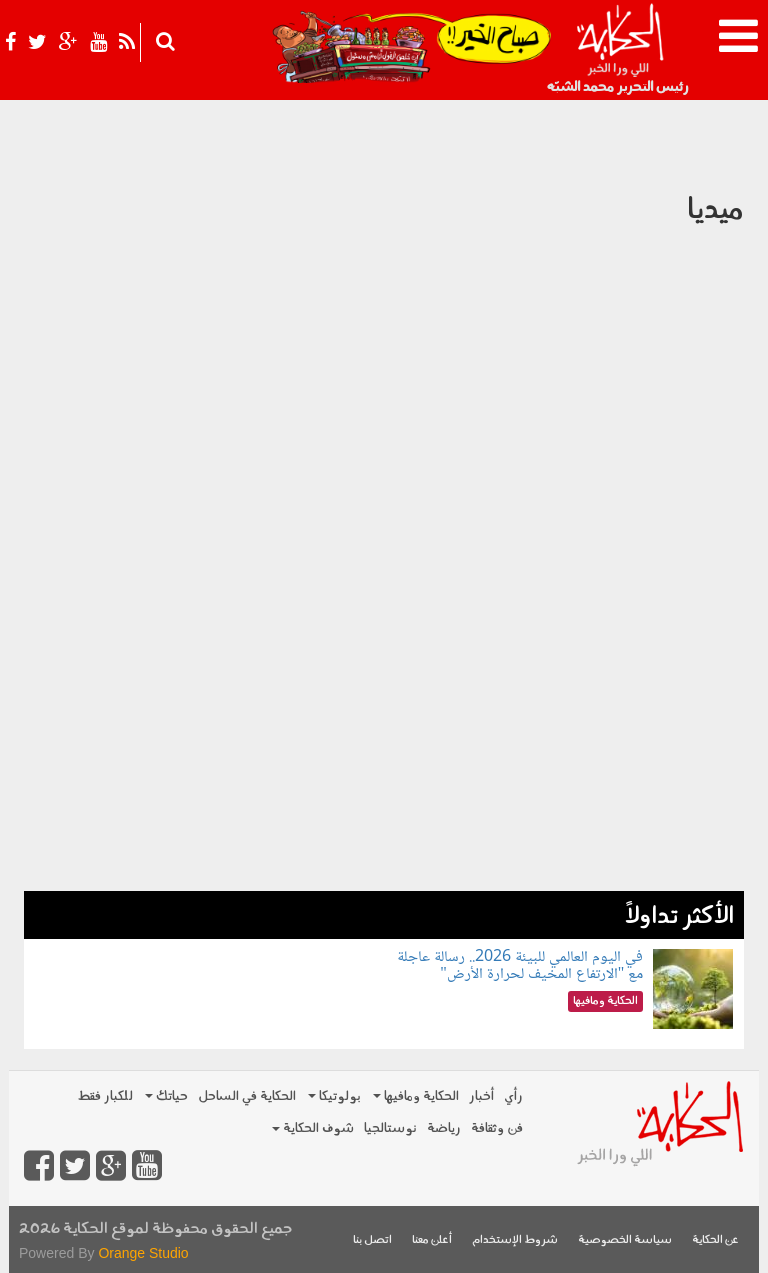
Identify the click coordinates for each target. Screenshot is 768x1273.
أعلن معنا (432, 1240)
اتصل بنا (372, 1240)
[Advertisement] (384, 751)
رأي (513, 1096)
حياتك (166, 1096)
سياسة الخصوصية (625, 1240)
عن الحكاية (715, 1240)
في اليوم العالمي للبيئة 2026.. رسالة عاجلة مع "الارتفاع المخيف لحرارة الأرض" (520, 966)
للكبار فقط (105, 1096)
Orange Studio (143, 1253)
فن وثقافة (497, 1128)
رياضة (444, 1128)
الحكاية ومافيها (416, 1096)
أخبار (481, 1096)
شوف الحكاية (313, 1128)
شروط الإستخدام (515, 1240)
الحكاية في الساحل (247, 1096)
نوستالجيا (390, 1128)
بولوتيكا (334, 1096)
